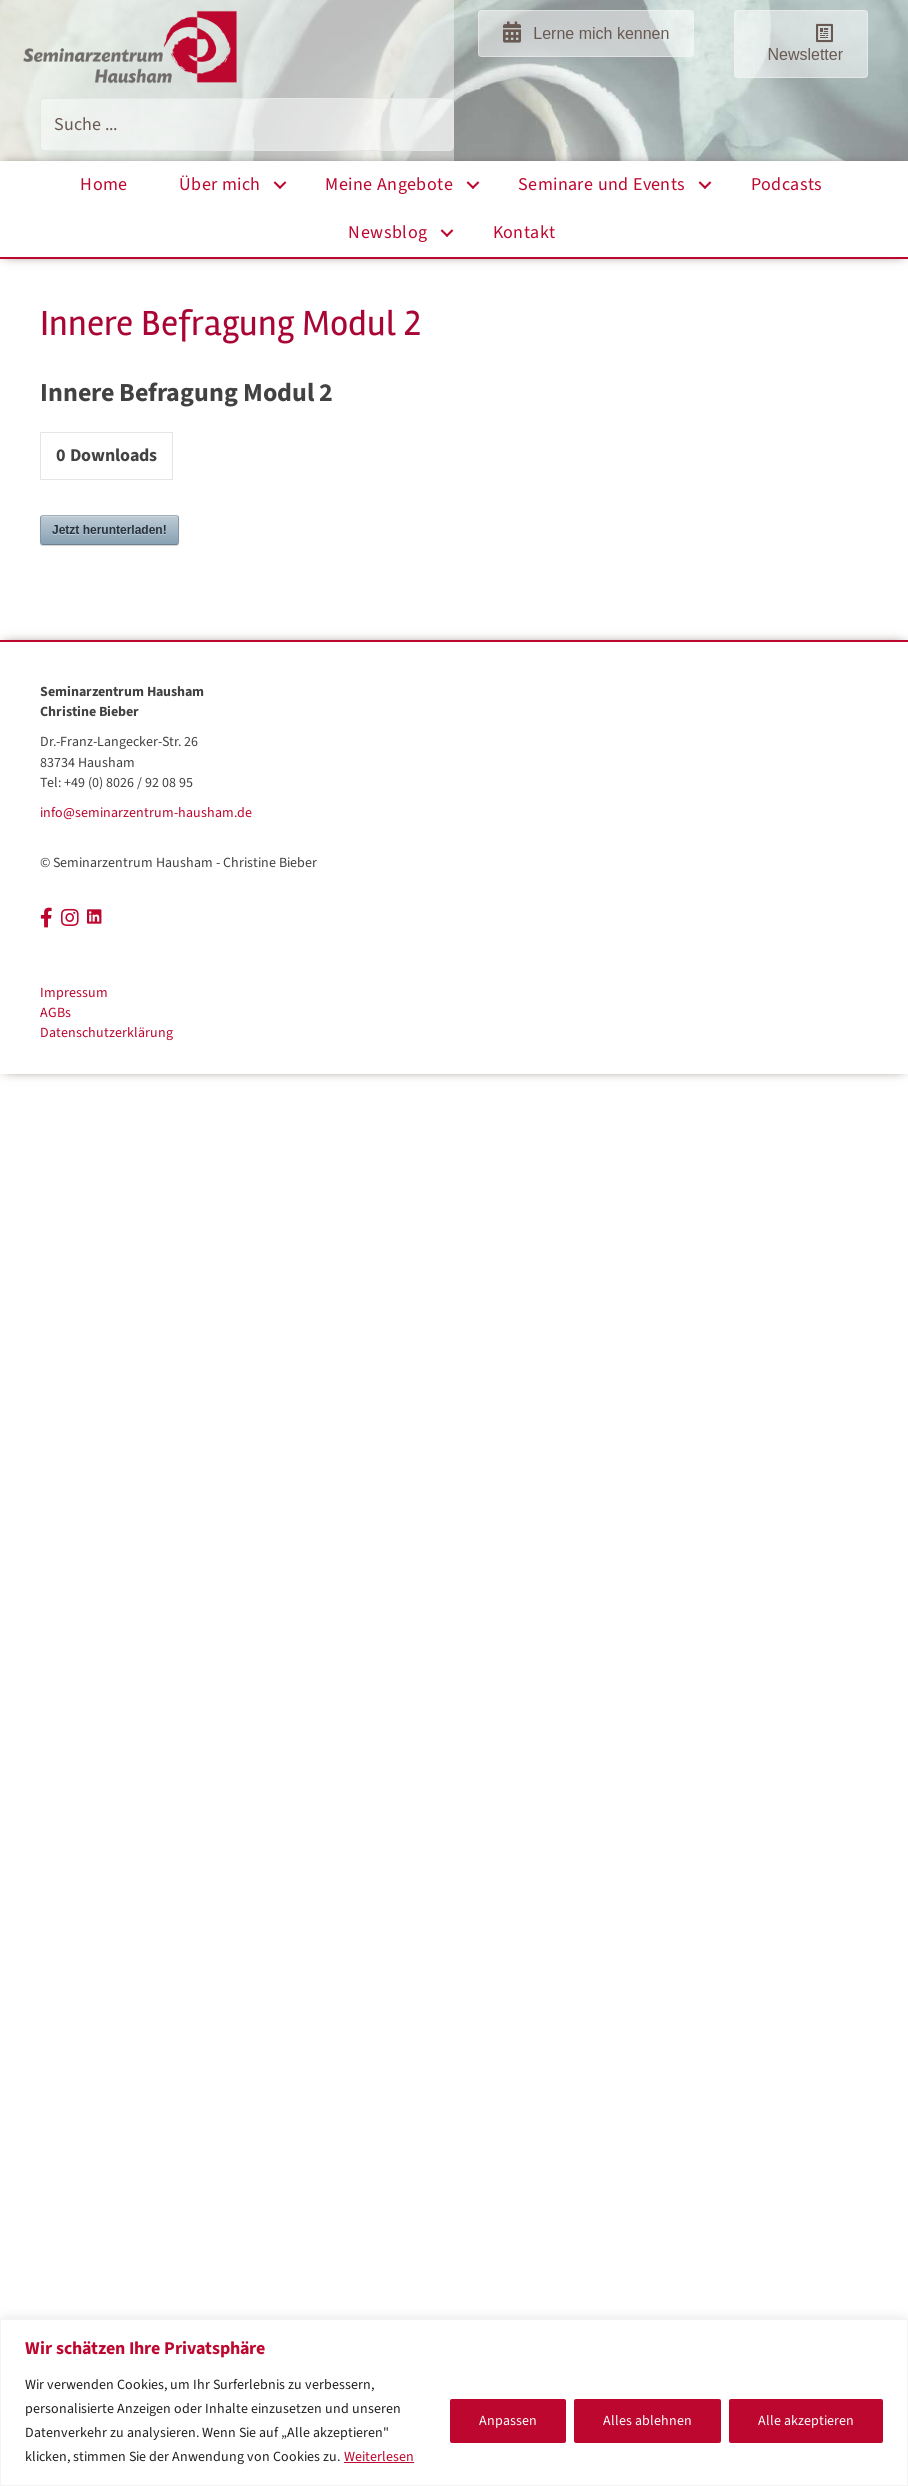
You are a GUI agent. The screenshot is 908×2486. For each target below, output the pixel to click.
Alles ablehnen (647, 2421)
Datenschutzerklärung (106, 1033)
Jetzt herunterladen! (109, 530)
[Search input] (247, 124)
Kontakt (524, 232)
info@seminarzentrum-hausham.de (146, 813)
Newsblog (387, 232)
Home (104, 184)
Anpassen (508, 2421)
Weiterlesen (379, 2457)
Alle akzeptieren (806, 2421)
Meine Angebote (389, 184)
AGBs (55, 1013)
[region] (454, 2402)
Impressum (74, 993)
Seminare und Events (602, 184)
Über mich (220, 184)
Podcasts (787, 184)
